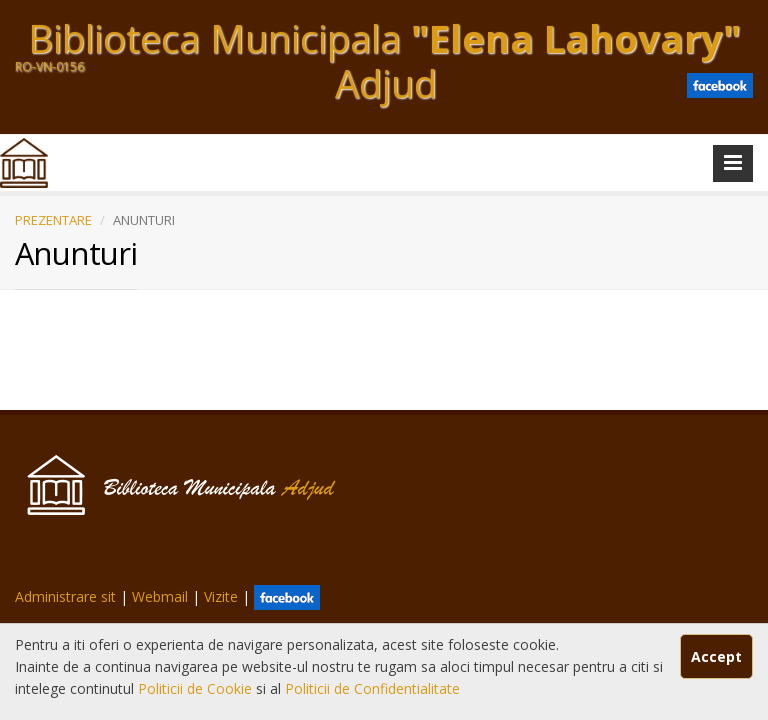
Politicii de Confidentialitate (372, 688)
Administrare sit (65, 596)
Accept (716, 656)
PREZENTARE (53, 220)
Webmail (160, 596)
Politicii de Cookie (197, 688)
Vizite (221, 596)
